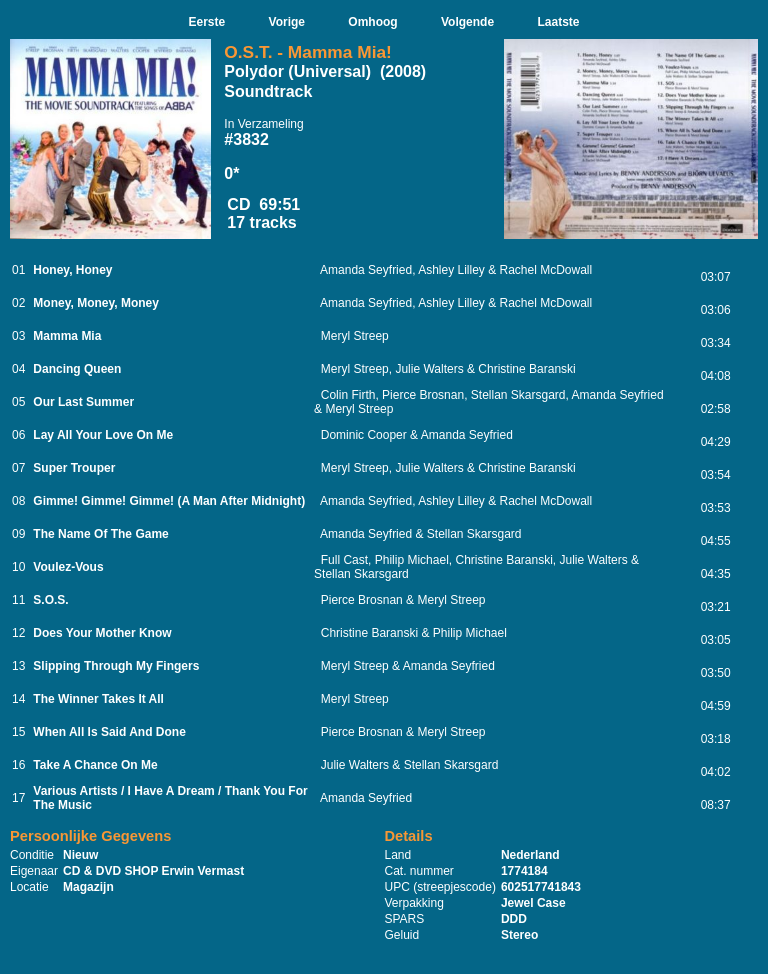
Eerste (206, 22)
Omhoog (372, 22)
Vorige (287, 22)
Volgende (467, 22)
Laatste (558, 22)
